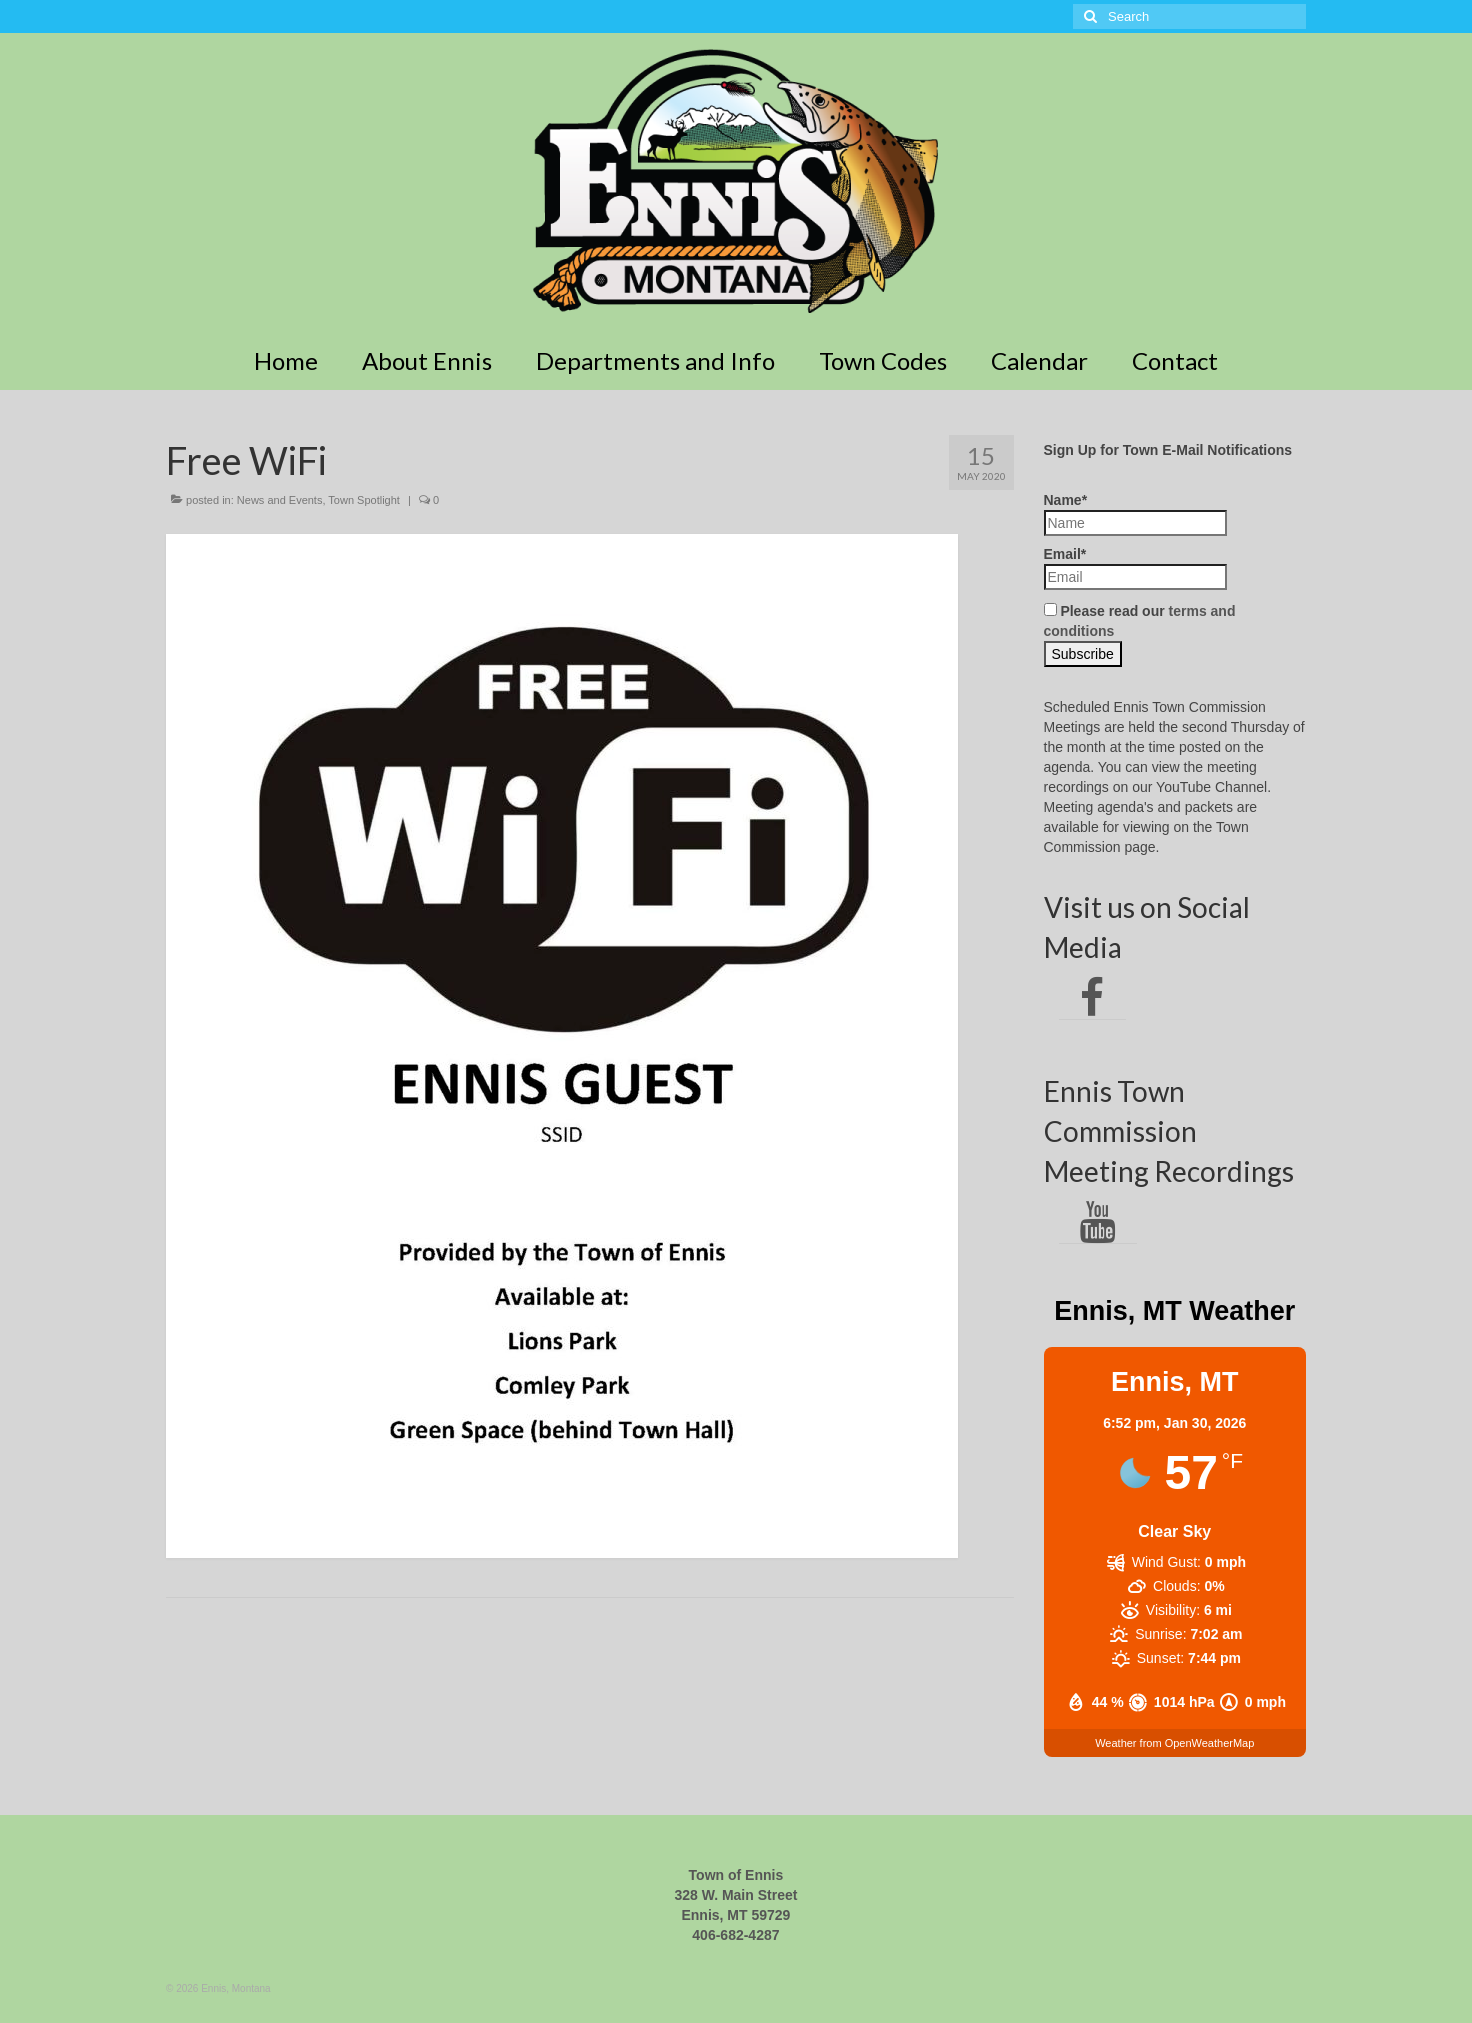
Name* (1135, 514)
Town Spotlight (364, 500)
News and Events (280, 500)
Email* (1135, 568)
